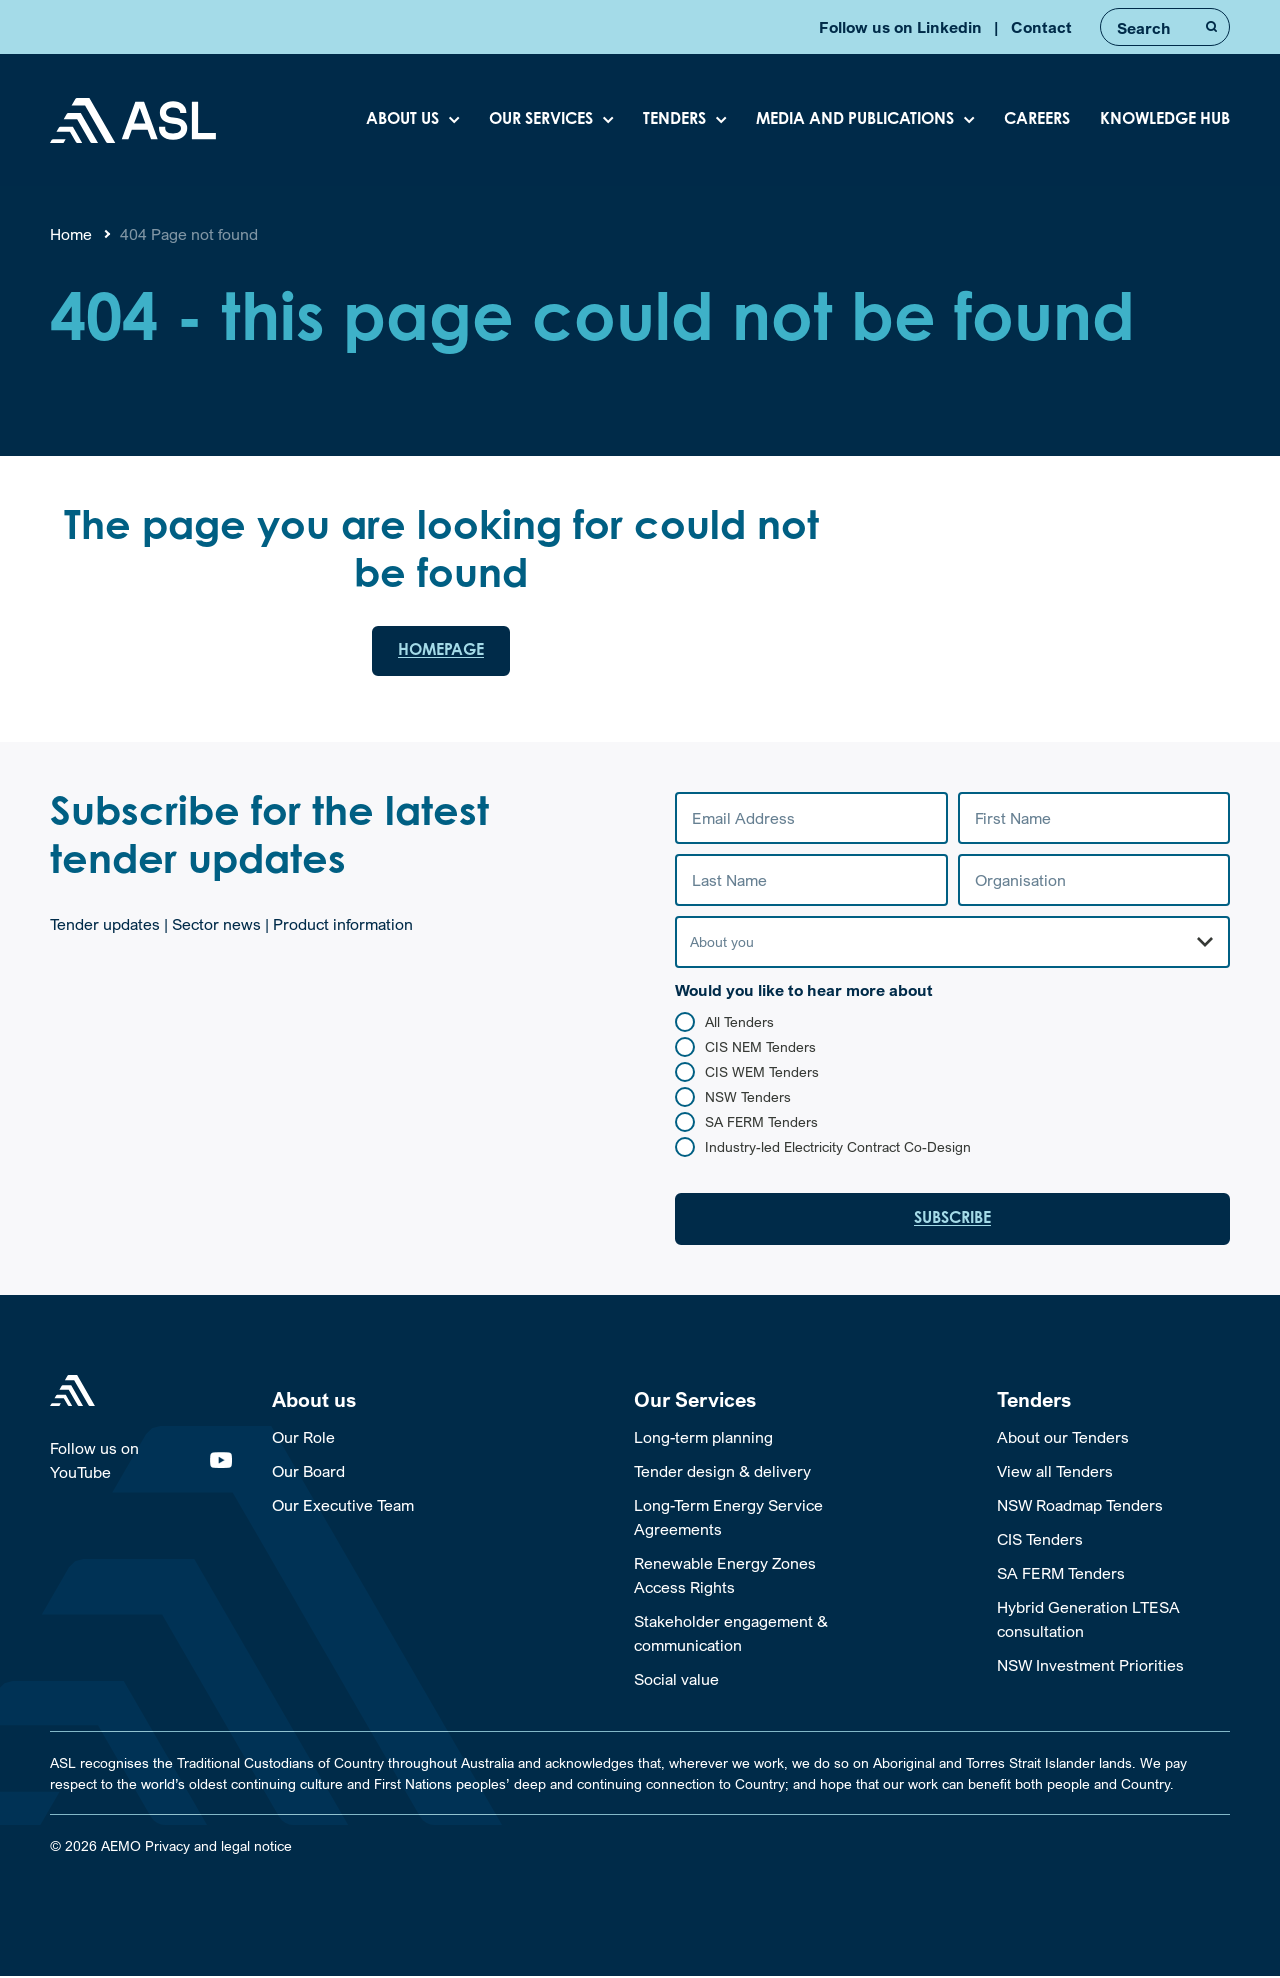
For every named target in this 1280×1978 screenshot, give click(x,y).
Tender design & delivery (722, 1473)
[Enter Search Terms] (1165, 27)
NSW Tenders (748, 1098)
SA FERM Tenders (761, 1123)
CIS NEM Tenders (760, 1048)
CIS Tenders (1040, 1541)
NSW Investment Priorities (1090, 1667)
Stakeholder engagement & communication (731, 1635)
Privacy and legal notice (218, 1847)
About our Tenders (1063, 1439)
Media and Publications (855, 120)
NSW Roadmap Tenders (1080, 1507)
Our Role (303, 1439)
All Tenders (739, 1023)
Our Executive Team (343, 1507)
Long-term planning (703, 1439)
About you (722, 943)
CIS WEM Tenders (762, 1073)
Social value (676, 1681)
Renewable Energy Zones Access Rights (725, 1577)
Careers (1037, 120)
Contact (1041, 27)
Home (71, 234)
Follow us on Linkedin (900, 27)
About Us (402, 120)
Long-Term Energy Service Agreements (728, 1519)
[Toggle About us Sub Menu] (388, 1402)
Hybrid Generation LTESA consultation (1088, 1621)
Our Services (541, 120)
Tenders (674, 120)
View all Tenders (1055, 1473)
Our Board (308, 1473)
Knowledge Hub (1165, 120)
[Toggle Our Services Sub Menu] (750, 1402)
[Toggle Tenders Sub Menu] (1113, 1402)
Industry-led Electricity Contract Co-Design (838, 1148)
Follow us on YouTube (141, 1462)
